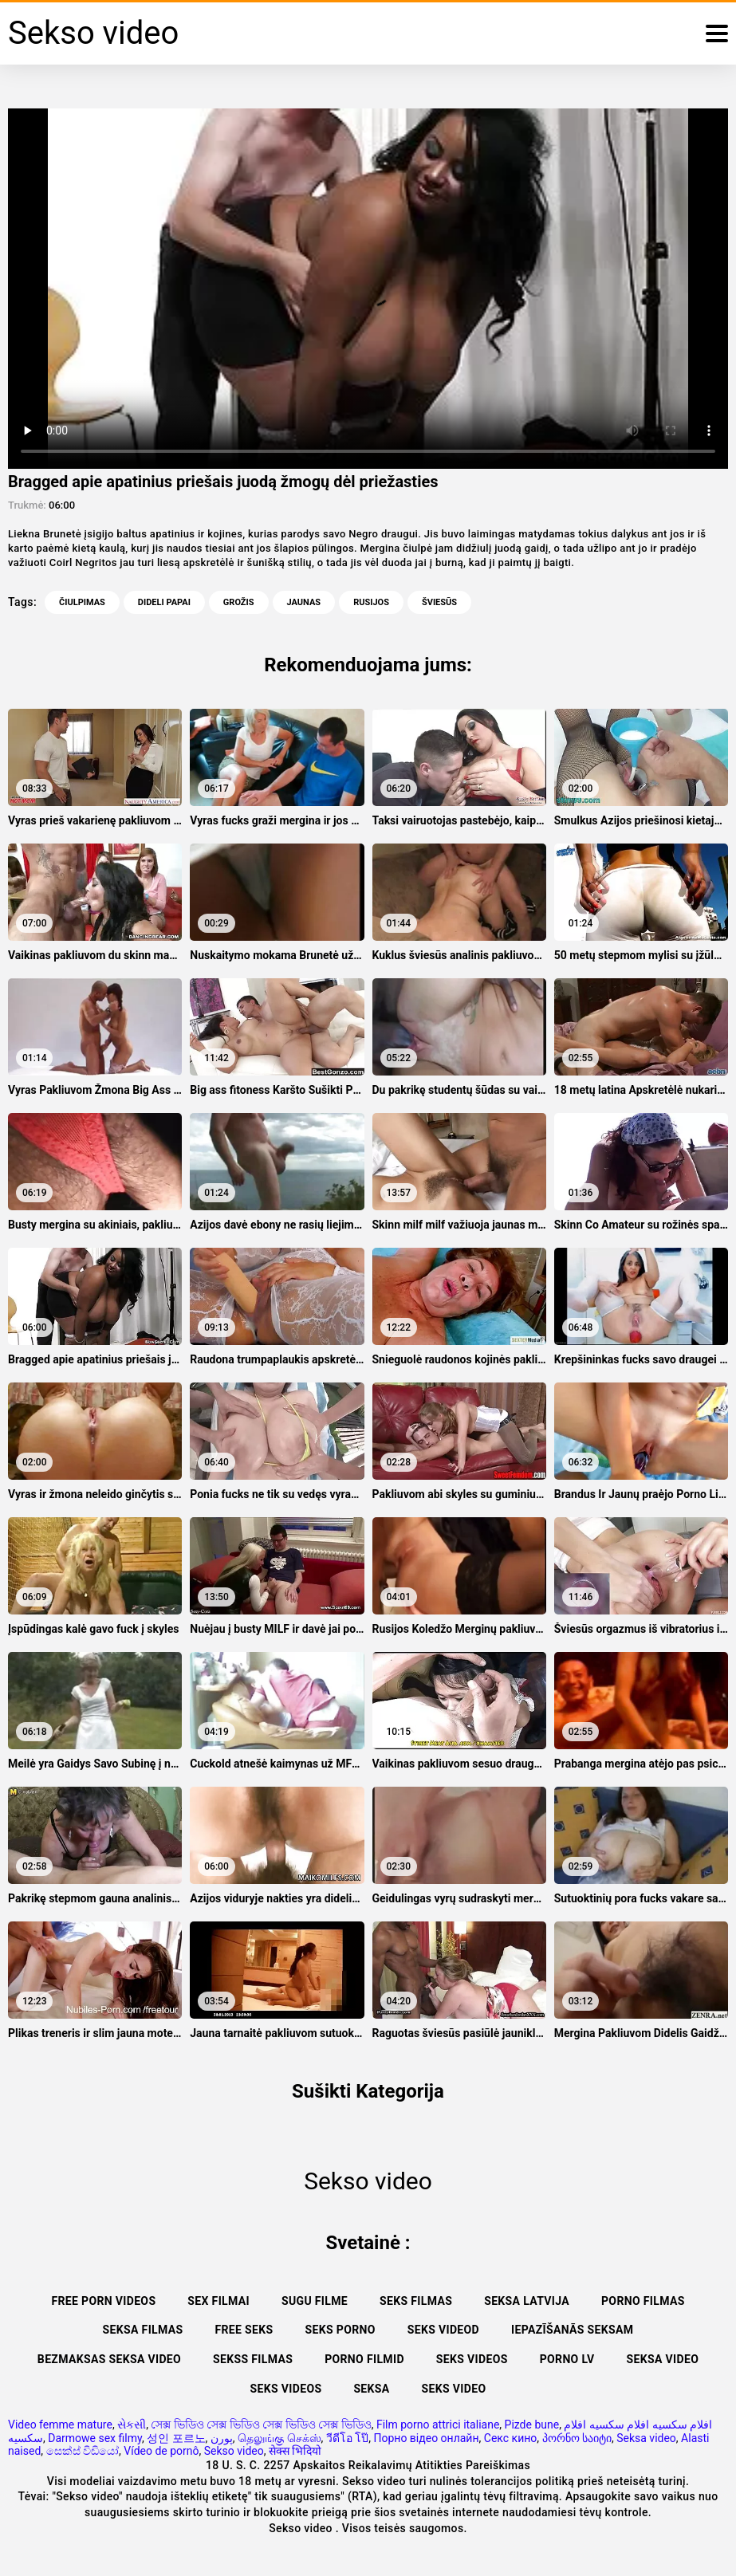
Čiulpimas (82, 602)
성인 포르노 (176, 2438)
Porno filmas (643, 2301)
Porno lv (567, 2359)
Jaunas (304, 602)
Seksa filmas (143, 2329)
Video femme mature (60, 2424)
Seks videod (443, 2329)
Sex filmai (218, 2301)
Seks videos (472, 2359)
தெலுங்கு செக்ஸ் (279, 2438)
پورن (222, 2438)
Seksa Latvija (526, 2301)
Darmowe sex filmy (95, 2438)
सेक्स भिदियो (295, 2450)
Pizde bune (532, 2424)
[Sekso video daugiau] (717, 33)
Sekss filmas (253, 2359)
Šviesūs (439, 602)
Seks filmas (416, 2301)
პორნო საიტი (577, 2438)
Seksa (371, 2388)
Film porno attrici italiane (437, 2424)
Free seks (244, 2329)
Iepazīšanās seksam (572, 2329)
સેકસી (131, 2424)
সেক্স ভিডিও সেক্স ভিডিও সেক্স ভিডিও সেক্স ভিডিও (261, 2424)
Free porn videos (103, 2301)
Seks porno (340, 2329)
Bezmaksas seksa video (109, 2359)
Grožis (238, 602)
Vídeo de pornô (161, 2450)
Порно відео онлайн (426, 2438)
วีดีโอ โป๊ (347, 2438)
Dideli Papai (164, 602)
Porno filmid (364, 2359)
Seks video (454, 2388)
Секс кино (510, 2438)
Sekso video (234, 2450)
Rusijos (371, 602)
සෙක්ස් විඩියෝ (82, 2450)
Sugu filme (314, 2301)
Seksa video (663, 2359)
